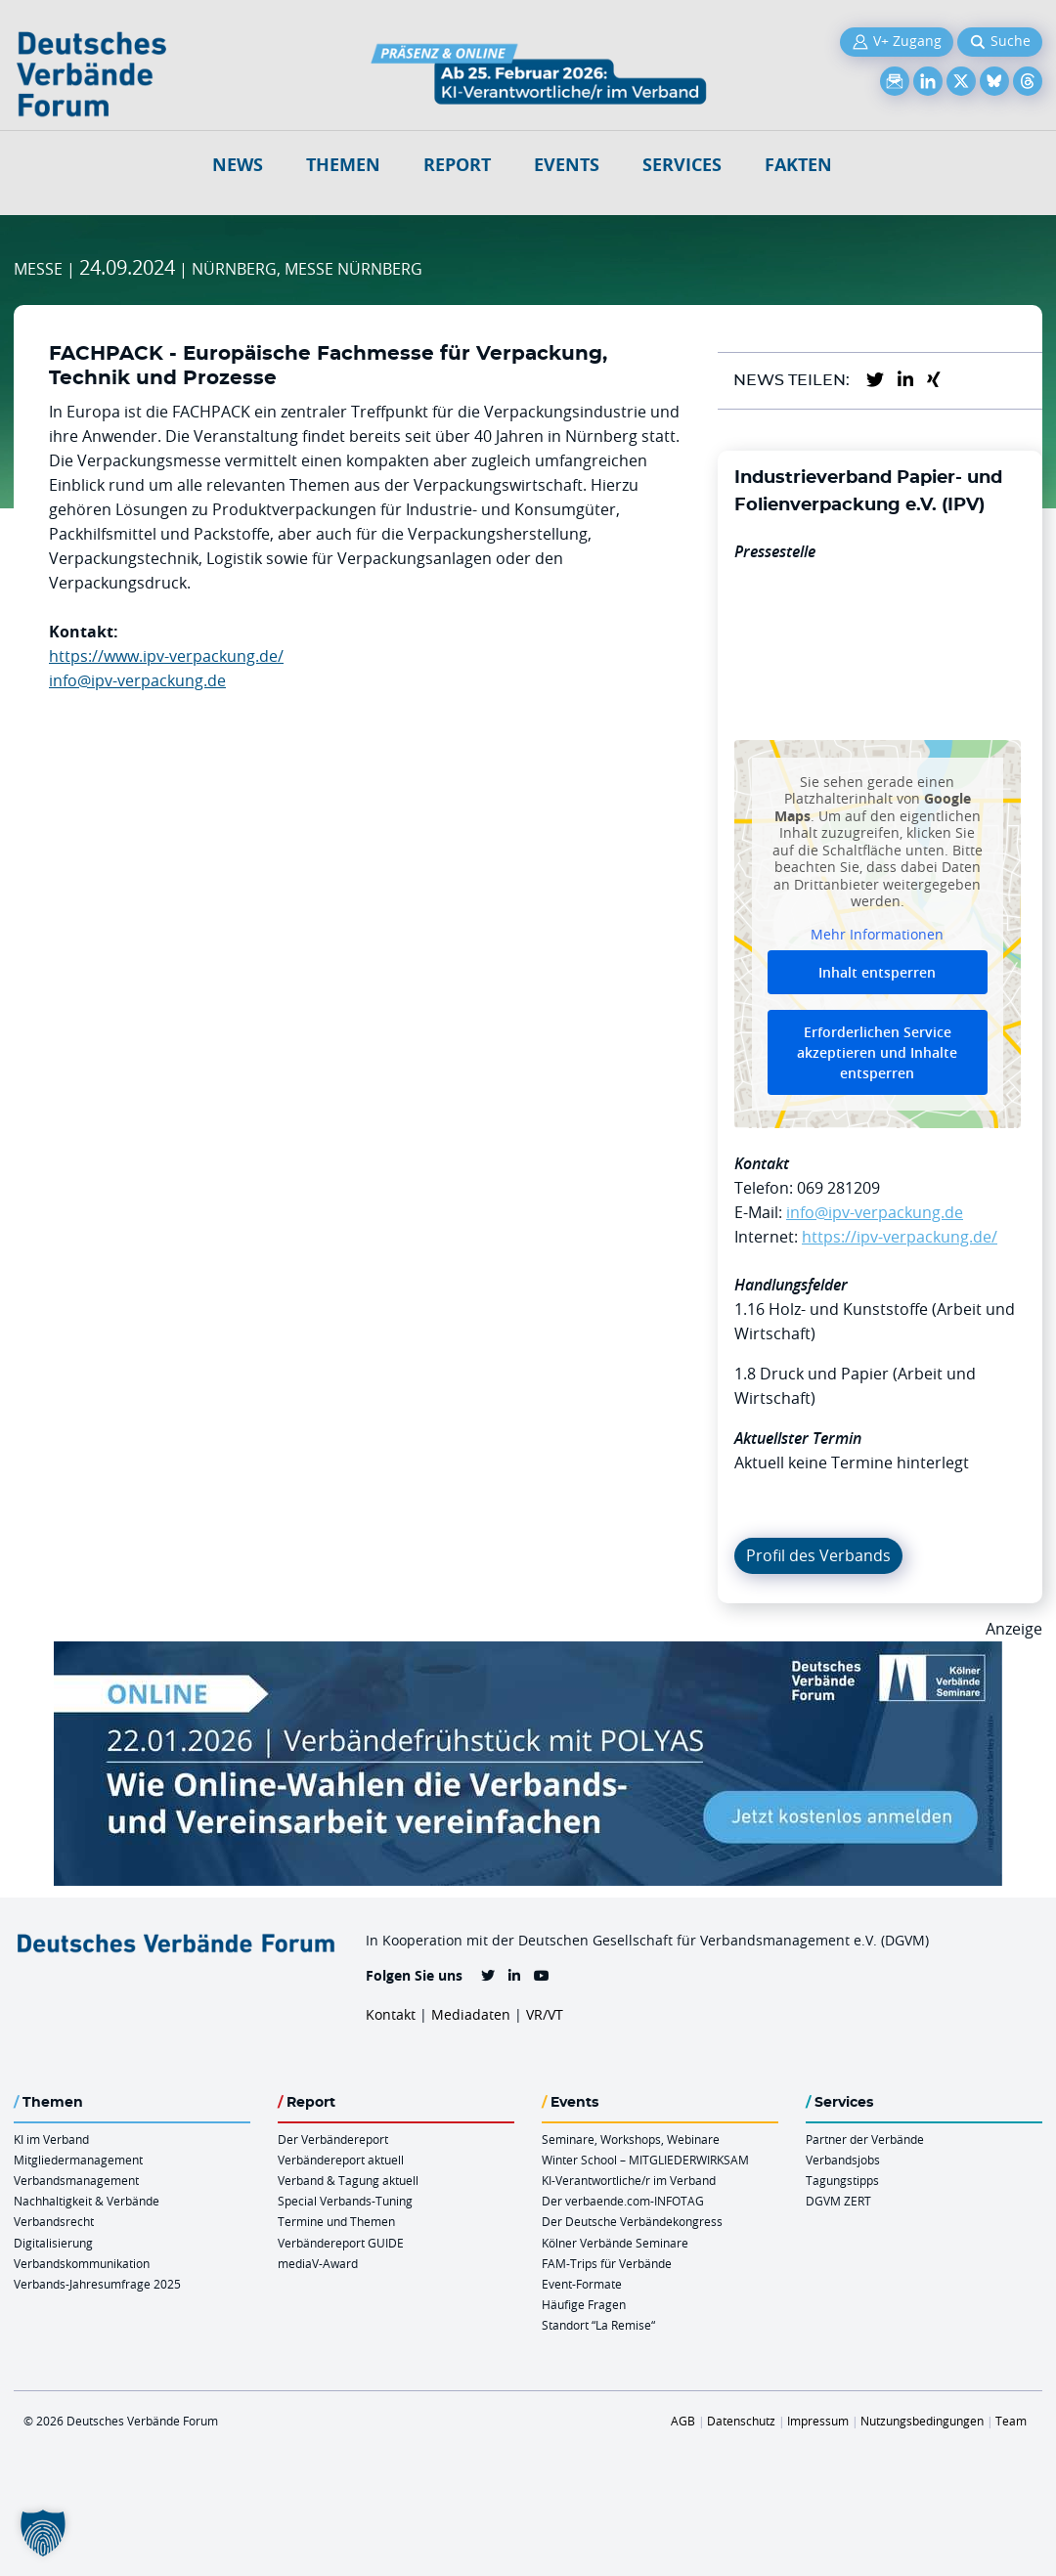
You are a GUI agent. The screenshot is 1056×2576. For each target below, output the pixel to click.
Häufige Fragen (584, 2304)
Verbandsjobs (843, 2159)
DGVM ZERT (838, 2200)
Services (682, 165)
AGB (683, 2420)
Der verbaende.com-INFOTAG (623, 2200)
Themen (343, 165)
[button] (43, 2533)
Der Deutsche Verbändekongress (632, 2221)
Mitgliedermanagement (78, 2159)
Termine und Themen (336, 2221)
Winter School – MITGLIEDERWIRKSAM (645, 2159)
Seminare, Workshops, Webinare (631, 2139)
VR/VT (544, 2014)
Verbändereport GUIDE (341, 2242)
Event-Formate (582, 2284)
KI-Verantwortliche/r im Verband (629, 2180)
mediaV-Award (318, 2263)
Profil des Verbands (818, 1555)
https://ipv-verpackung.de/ (899, 1236)
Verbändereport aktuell (341, 2159)
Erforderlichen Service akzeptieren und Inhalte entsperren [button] (877, 1052)
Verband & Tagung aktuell (348, 2180)
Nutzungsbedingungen (922, 2420)
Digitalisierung (53, 2242)
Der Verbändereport (333, 2139)
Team (1011, 2420)
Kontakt (391, 2014)
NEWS (237, 165)
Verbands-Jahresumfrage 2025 (97, 2284)
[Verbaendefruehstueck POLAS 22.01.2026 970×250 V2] (528, 1653)
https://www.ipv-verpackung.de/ (166, 656)
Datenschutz (741, 2420)
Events (566, 165)
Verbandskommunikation (82, 2263)
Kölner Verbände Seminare (615, 2242)
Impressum (818, 2420)
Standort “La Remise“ (598, 2325)
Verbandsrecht (54, 2221)
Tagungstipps (842, 2180)
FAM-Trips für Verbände (607, 2263)
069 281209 (838, 1188)
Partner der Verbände (865, 2139)
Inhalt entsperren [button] (877, 972)
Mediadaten (470, 2014)
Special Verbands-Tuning (345, 2200)
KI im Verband (51, 2139)
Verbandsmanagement (76, 2180)
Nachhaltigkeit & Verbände (86, 2200)
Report (457, 165)
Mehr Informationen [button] (877, 934)
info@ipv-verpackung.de (137, 680)
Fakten (798, 165)
